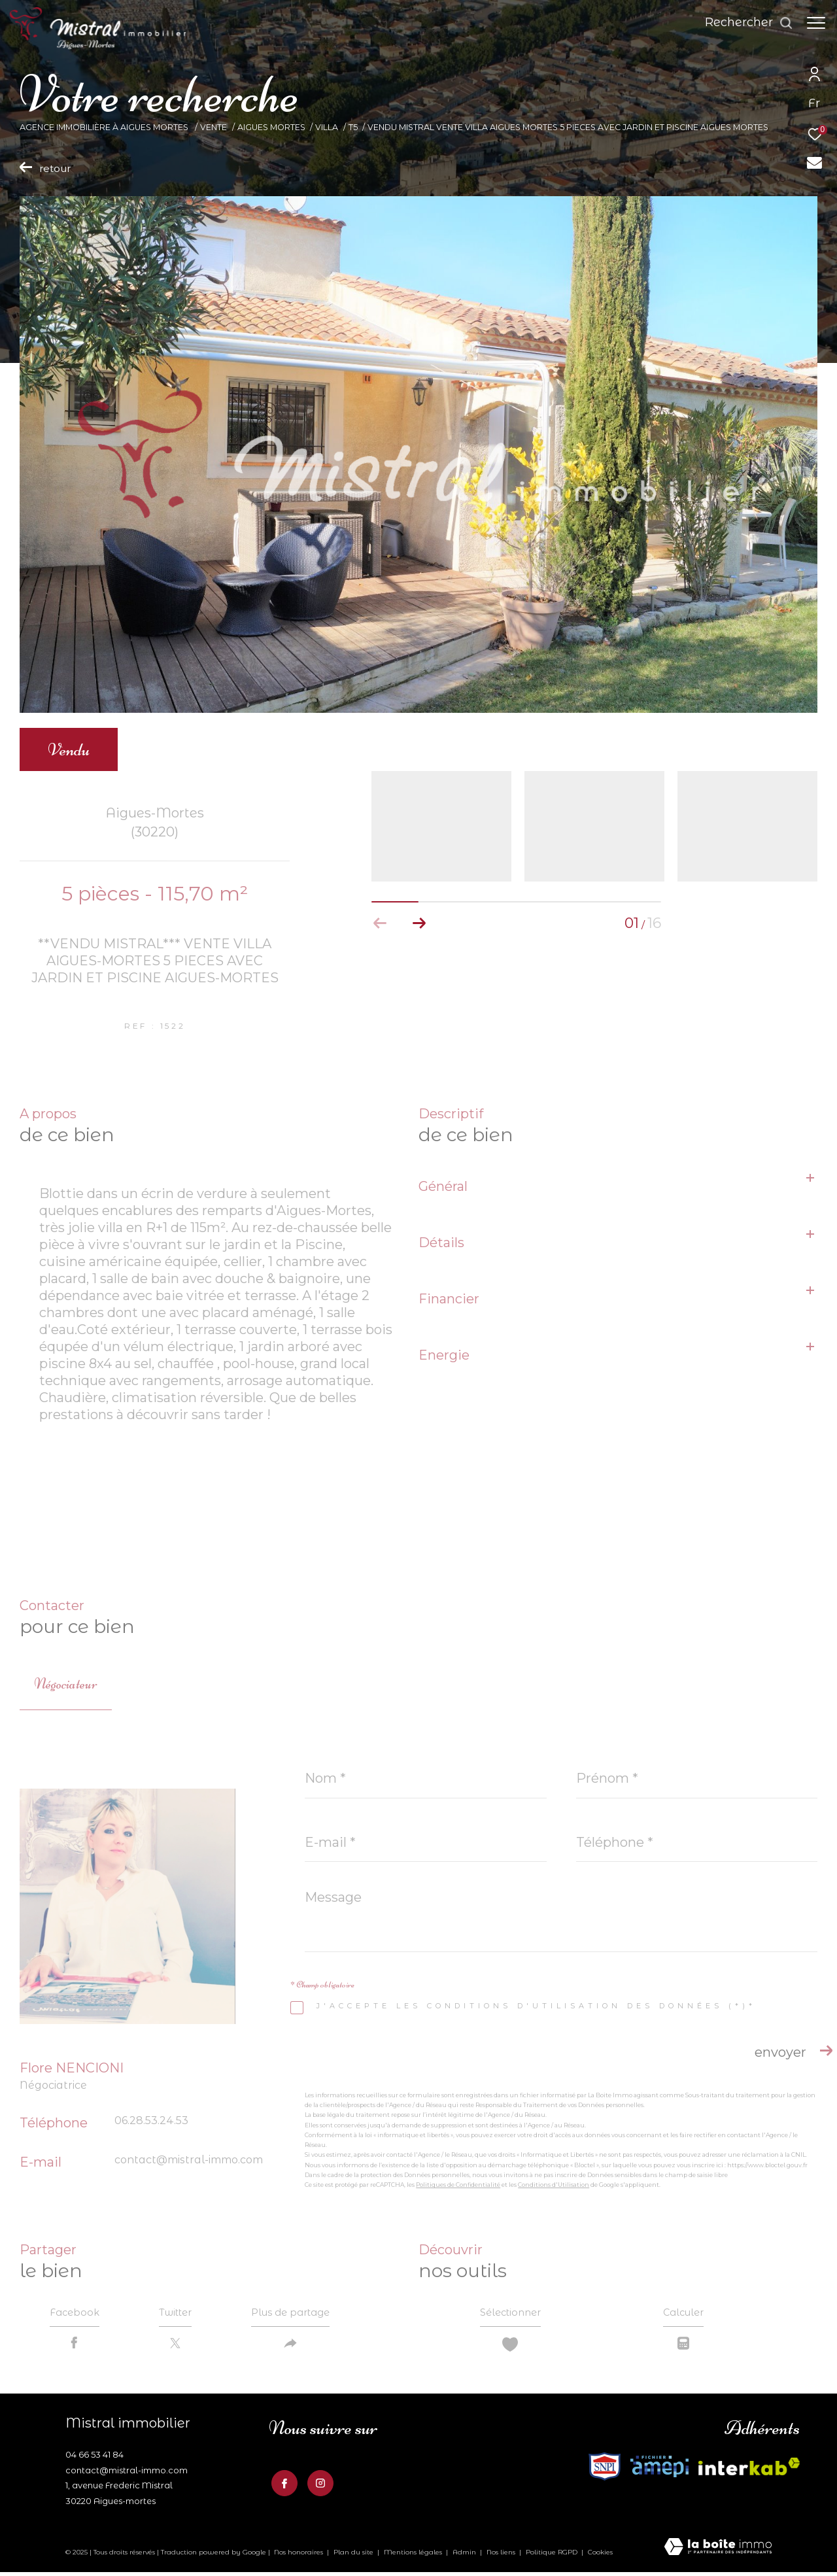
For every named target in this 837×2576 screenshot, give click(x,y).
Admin (465, 2556)
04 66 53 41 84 (94, 2459)
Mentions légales (414, 2556)
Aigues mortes (271, 127)
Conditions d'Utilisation (553, 2184)
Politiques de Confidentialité (458, 2184)
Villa (326, 127)
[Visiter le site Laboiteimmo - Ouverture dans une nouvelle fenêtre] (718, 2552)
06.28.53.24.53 (151, 2120)
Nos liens (502, 2556)
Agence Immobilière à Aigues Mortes (105, 127)
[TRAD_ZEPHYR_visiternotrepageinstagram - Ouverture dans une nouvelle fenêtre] (318, 2486)
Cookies (600, 2557)
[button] (419, 923)
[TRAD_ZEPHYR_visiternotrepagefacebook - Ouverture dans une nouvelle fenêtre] (282, 2486)
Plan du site (354, 2556)
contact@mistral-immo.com (188, 2160)
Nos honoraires (298, 2556)
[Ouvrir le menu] (816, 23)
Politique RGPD (551, 2556)
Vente (213, 127)
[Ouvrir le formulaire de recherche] (742, 23)
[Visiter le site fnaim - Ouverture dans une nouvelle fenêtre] (659, 2471)
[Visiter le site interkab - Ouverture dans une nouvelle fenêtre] (605, 2471)
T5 (353, 127)
